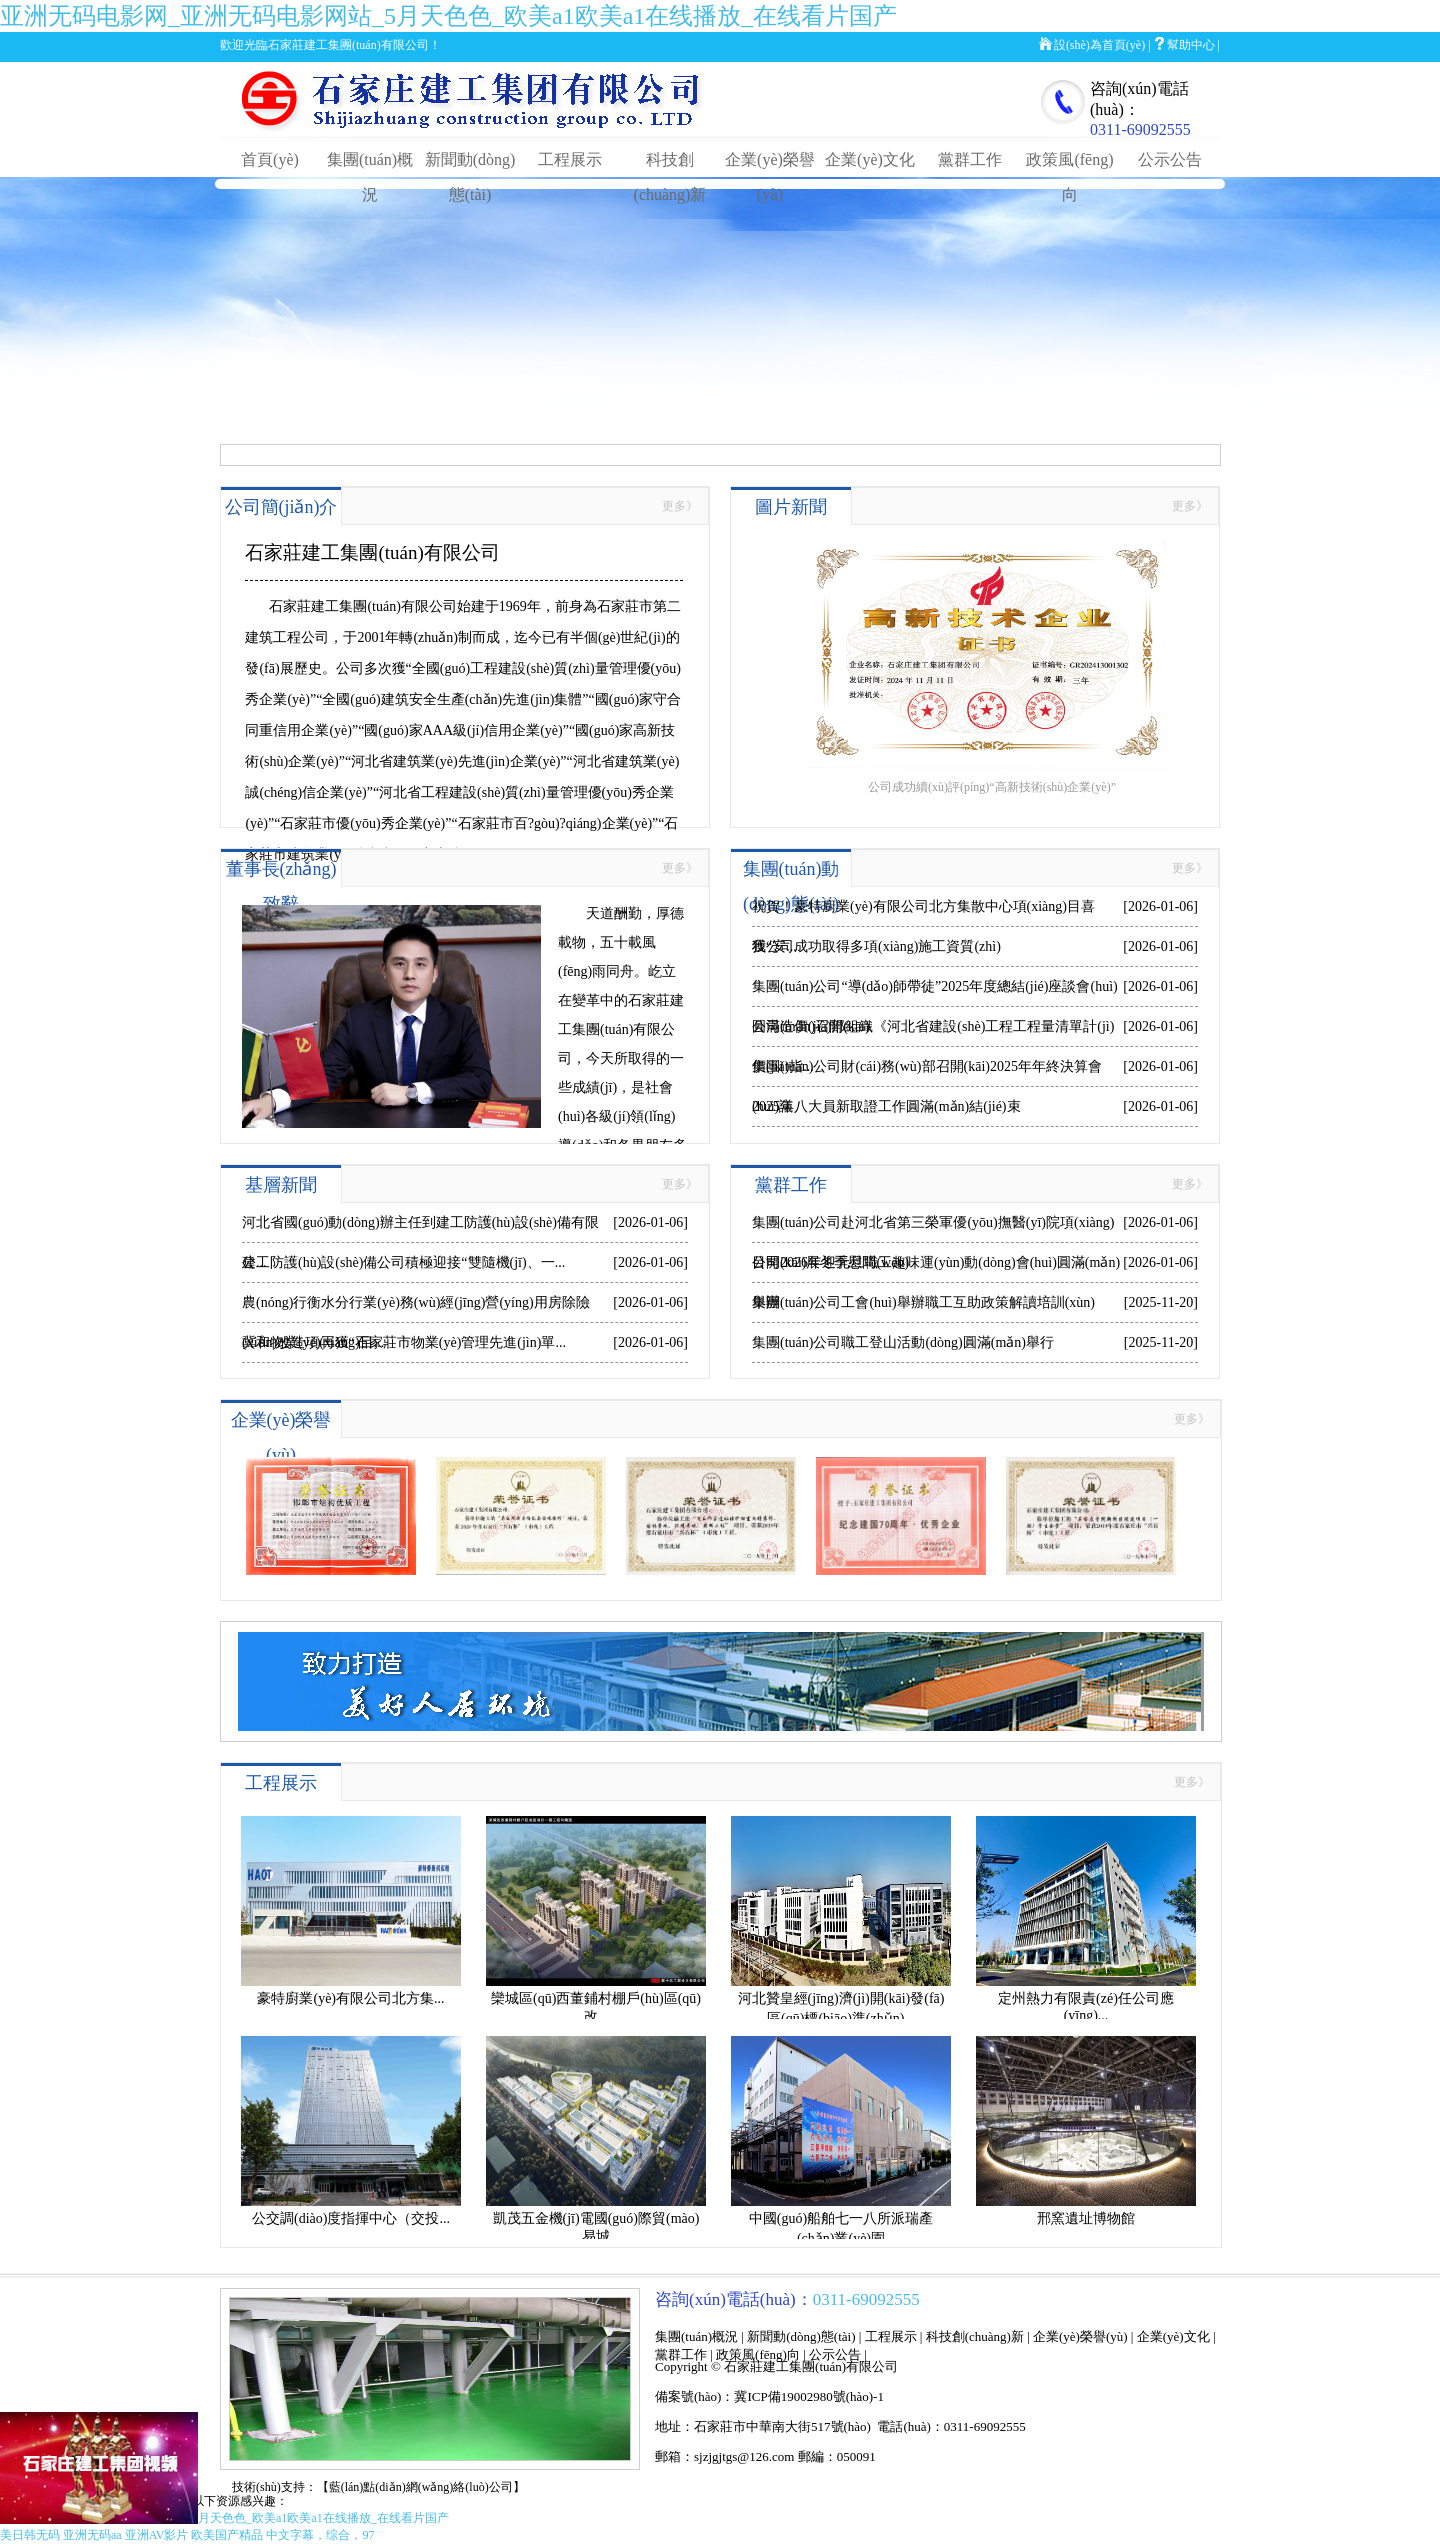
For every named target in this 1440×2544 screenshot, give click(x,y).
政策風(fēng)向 (758, 2354)
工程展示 (570, 159)
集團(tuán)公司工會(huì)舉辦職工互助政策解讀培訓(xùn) (923, 1302)
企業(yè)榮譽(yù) (1080, 2336)
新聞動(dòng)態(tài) (801, 2336)
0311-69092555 (1140, 129)
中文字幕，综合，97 (320, 2535)
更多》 (680, 506)
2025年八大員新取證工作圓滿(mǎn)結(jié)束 (886, 1106)
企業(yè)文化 (870, 159)
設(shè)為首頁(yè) (1099, 45)
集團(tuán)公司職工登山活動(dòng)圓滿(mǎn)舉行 (903, 1342)
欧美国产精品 (227, 2535)
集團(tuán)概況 (696, 2336)
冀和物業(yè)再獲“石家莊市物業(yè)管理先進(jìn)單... (404, 1342)
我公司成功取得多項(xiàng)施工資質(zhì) (876, 946)
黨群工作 (970, 159)
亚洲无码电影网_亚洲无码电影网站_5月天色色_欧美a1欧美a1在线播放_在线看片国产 (448, 16)
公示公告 (1170, 159)
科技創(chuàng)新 (975, 2336)
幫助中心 (1191, 45)
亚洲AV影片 (157, 2535)
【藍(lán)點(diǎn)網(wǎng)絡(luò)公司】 (421, 2487)
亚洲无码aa (92, 2535)
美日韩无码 (30, 2535)
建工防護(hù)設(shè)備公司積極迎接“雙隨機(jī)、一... (403, 1262)
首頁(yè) (270, 159)
